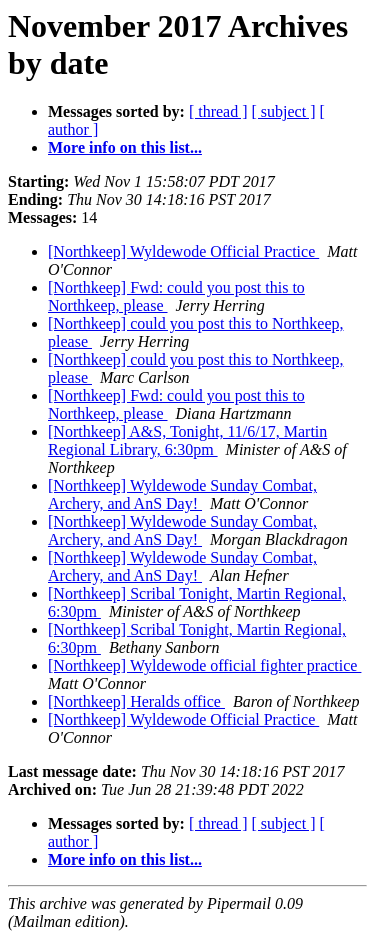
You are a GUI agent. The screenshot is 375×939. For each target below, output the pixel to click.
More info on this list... (125, 147)
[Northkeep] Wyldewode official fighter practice (204, 665)
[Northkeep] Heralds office (136, 701)
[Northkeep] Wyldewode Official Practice (183, 251)
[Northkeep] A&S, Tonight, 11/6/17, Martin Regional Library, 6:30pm (187, 440)
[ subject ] (284, 111)
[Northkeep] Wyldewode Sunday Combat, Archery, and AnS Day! (182, 494)
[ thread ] (218, 111)
